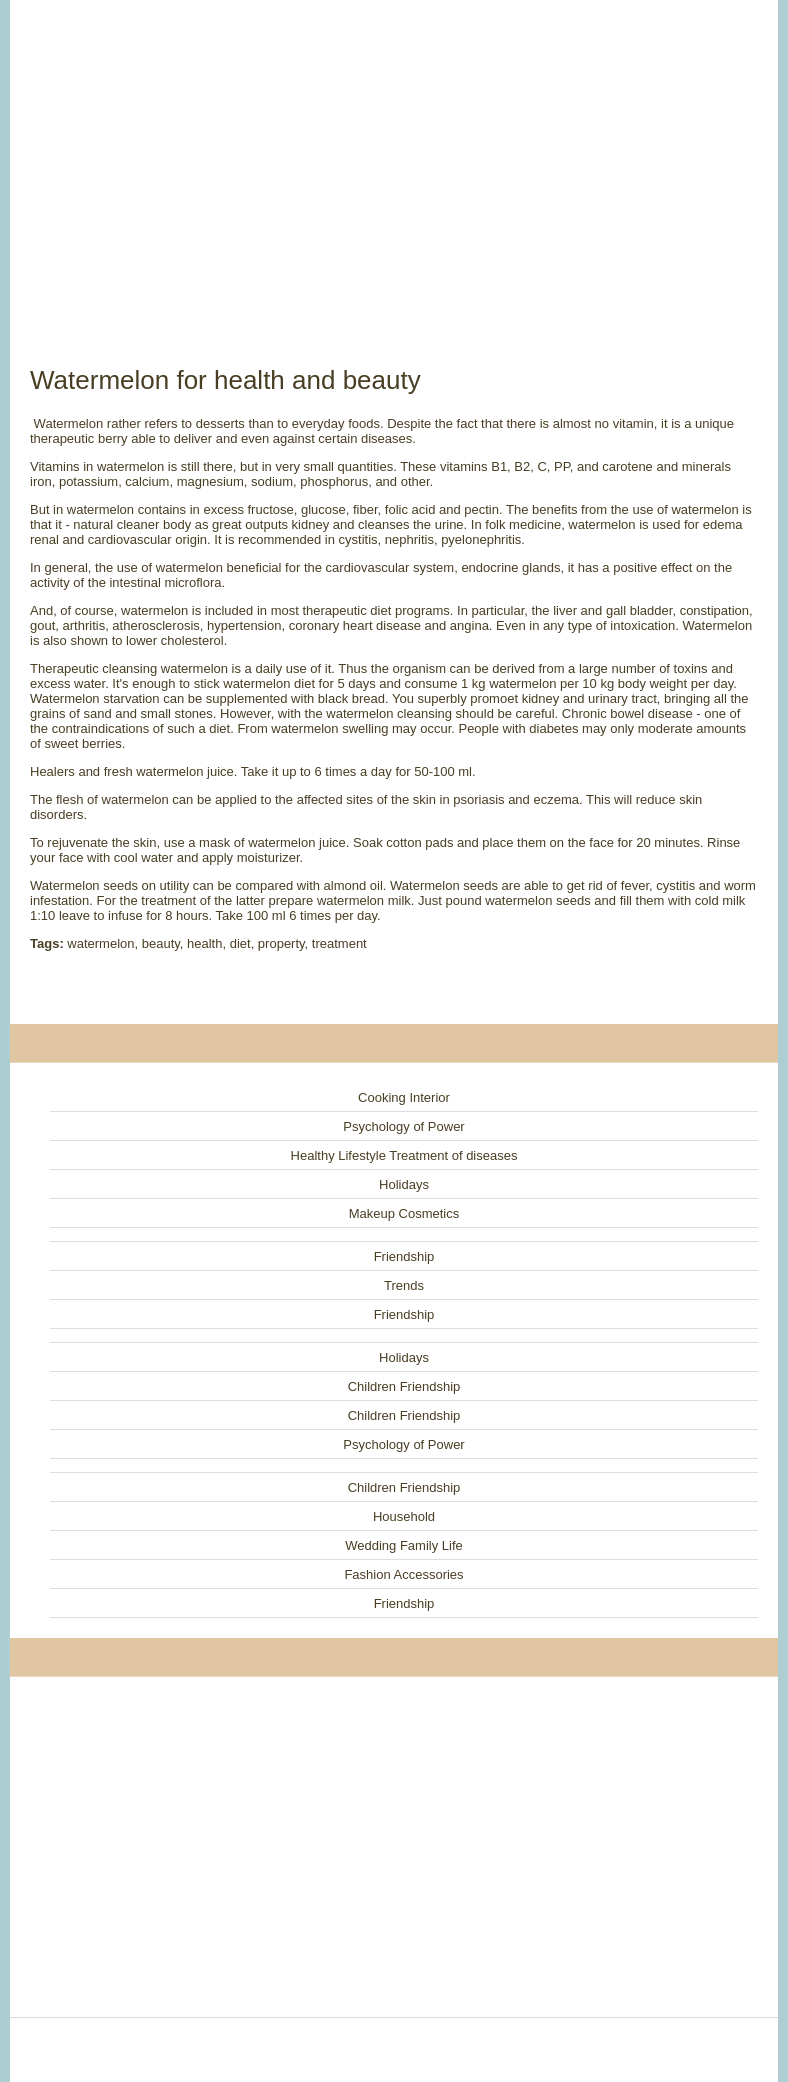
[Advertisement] (394, 160)
